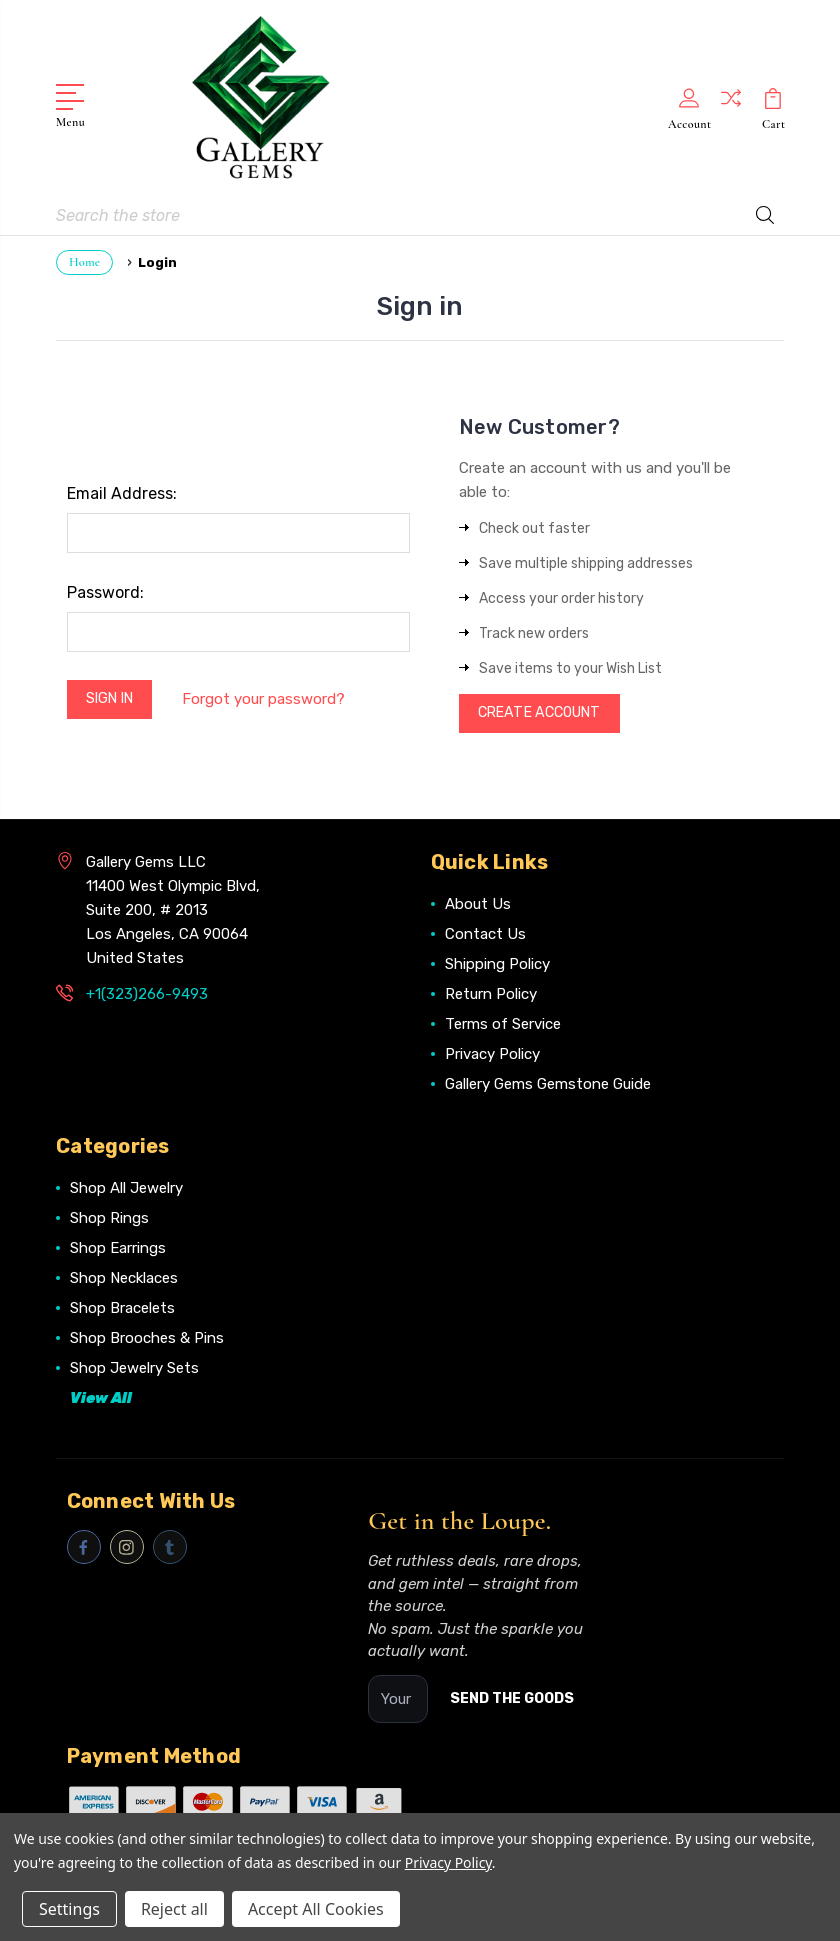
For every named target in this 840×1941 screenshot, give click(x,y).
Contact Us (485, 935)
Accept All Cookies (316, 1909)
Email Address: (122, 489)
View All (101, 1399)
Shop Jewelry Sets (134, 1369)
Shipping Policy (497, 965)
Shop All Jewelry (126, 1189)
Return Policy (491, 995)
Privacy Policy (492, 1055)
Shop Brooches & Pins (147, 1339)
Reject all (174, 1909)
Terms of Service (503, 1025)
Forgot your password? (272, 698)
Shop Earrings (118, 1249)
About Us (478, 905)
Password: (105, 588)
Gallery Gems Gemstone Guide (548, 1085)
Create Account (546, 712)
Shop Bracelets (122, 1309)
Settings (69, 1909)
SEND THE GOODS (512, 1699)
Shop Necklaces (124, 1279)
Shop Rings (109, 1219)
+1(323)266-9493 (147, 995)
